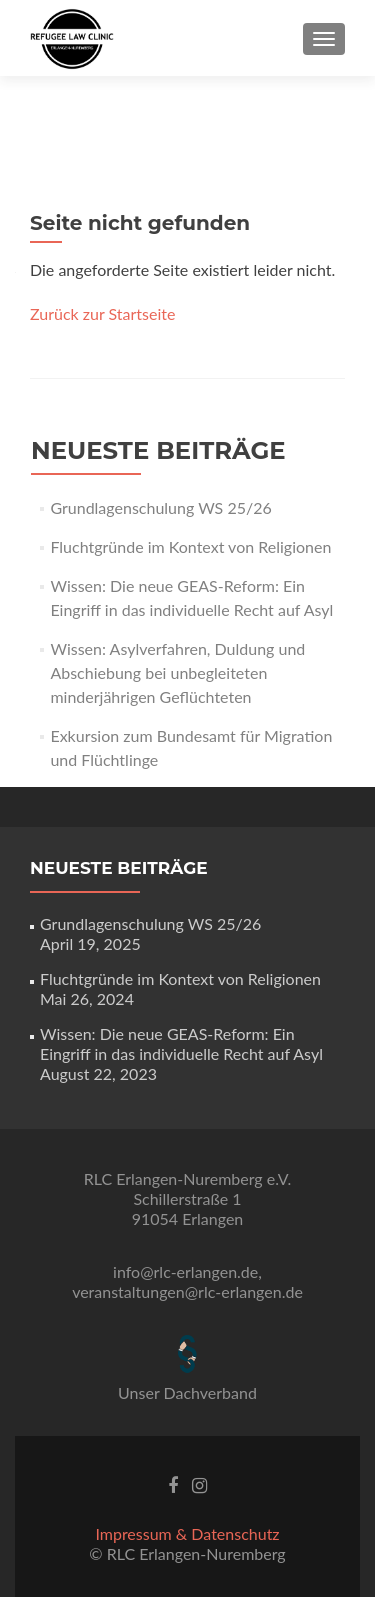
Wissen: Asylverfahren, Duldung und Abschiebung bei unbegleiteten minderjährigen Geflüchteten (177, 672)
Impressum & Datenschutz (187, 1533)
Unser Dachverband (187, 1392)
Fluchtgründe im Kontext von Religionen (190, 546)
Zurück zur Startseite (102, 313)
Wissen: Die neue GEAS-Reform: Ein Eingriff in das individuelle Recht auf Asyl (181, 1043)
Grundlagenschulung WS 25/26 (160, 507)
